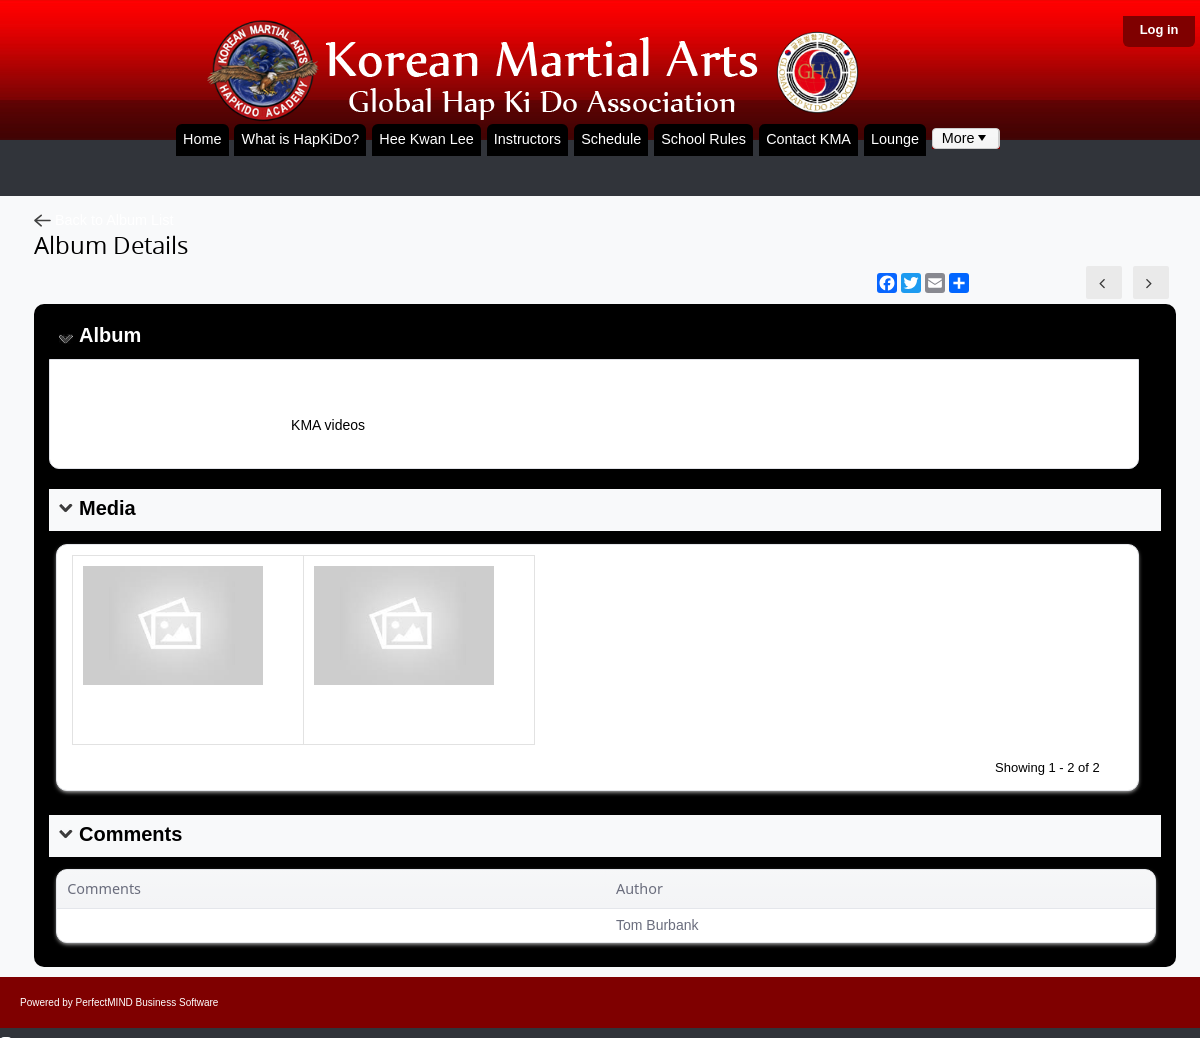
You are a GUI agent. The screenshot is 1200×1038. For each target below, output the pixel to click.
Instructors (527, 139)
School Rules (703, 139)
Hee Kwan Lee (426, 139)
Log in (1159, 29)
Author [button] (639, 888)
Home (202, 139)
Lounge (895, 139)
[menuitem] (966, 138)
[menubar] (966, 138)
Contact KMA (808, 139)
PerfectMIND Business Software (147, 1002)
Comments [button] (104, 888)
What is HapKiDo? (301, 139)
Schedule (611, 139)
